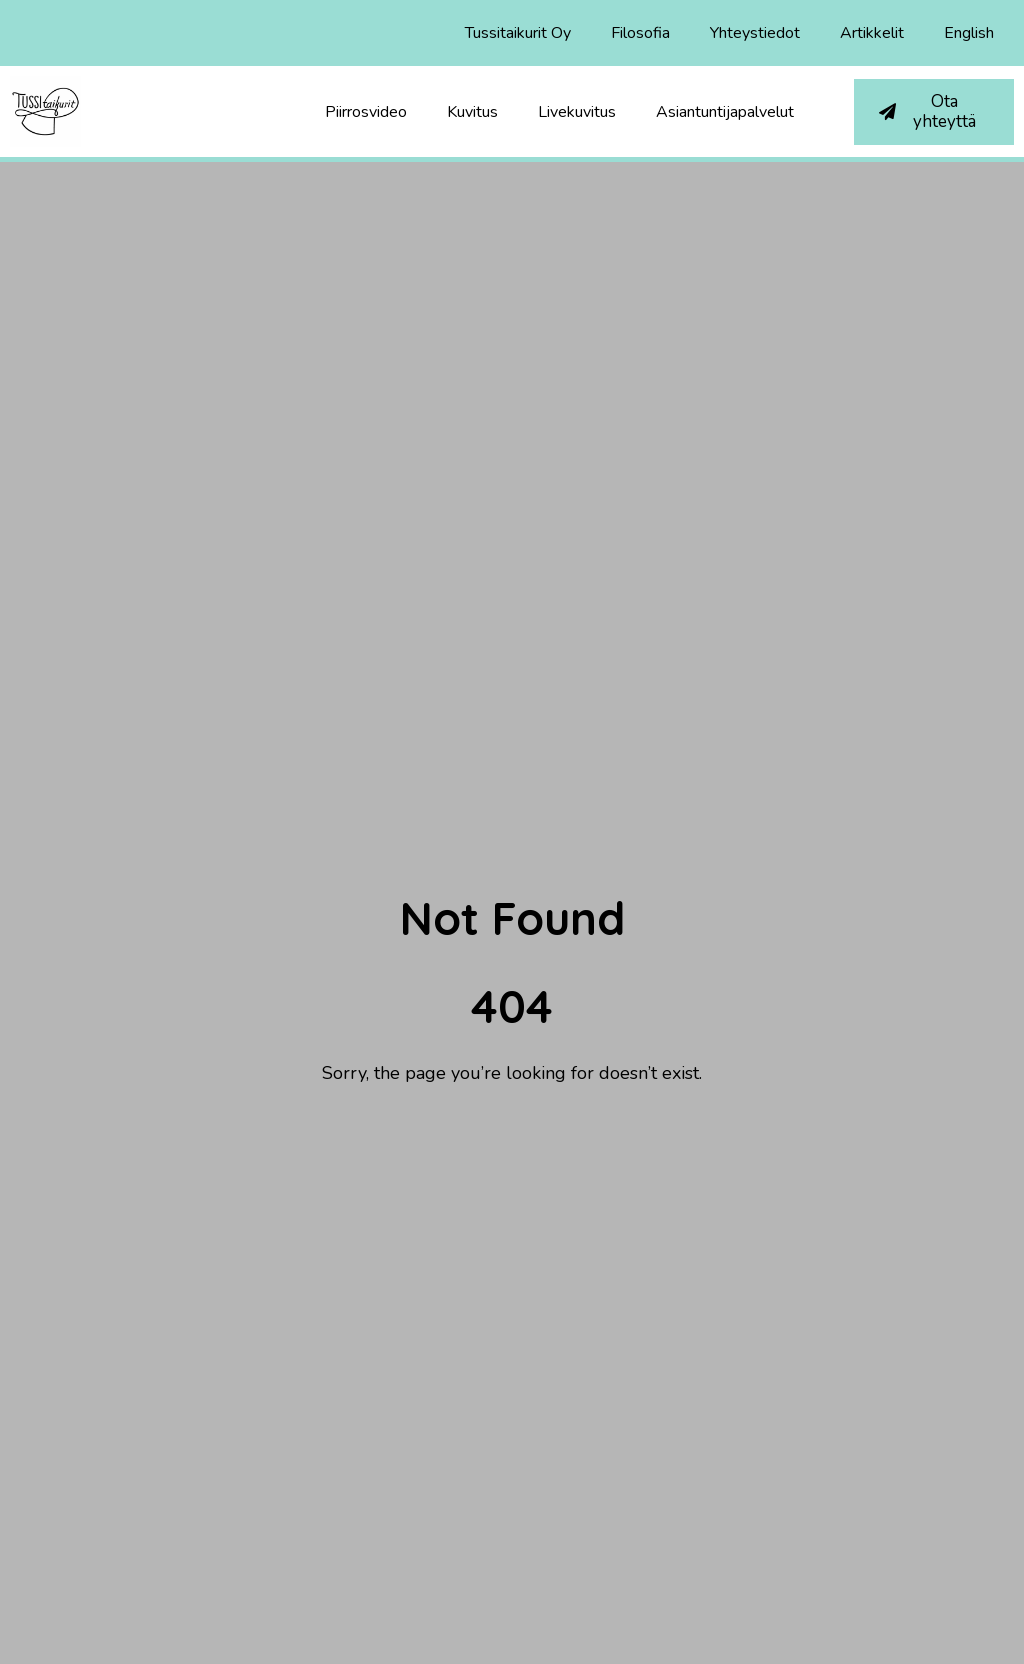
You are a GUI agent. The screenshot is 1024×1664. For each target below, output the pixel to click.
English (969, 33)
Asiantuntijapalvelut (725, 112)
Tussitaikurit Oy (518, 33)
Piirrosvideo (366, 112)
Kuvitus (472, 112)
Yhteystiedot (755, 33)
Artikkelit (872, 33)
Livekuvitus (577, 112)
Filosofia (640, 33)
